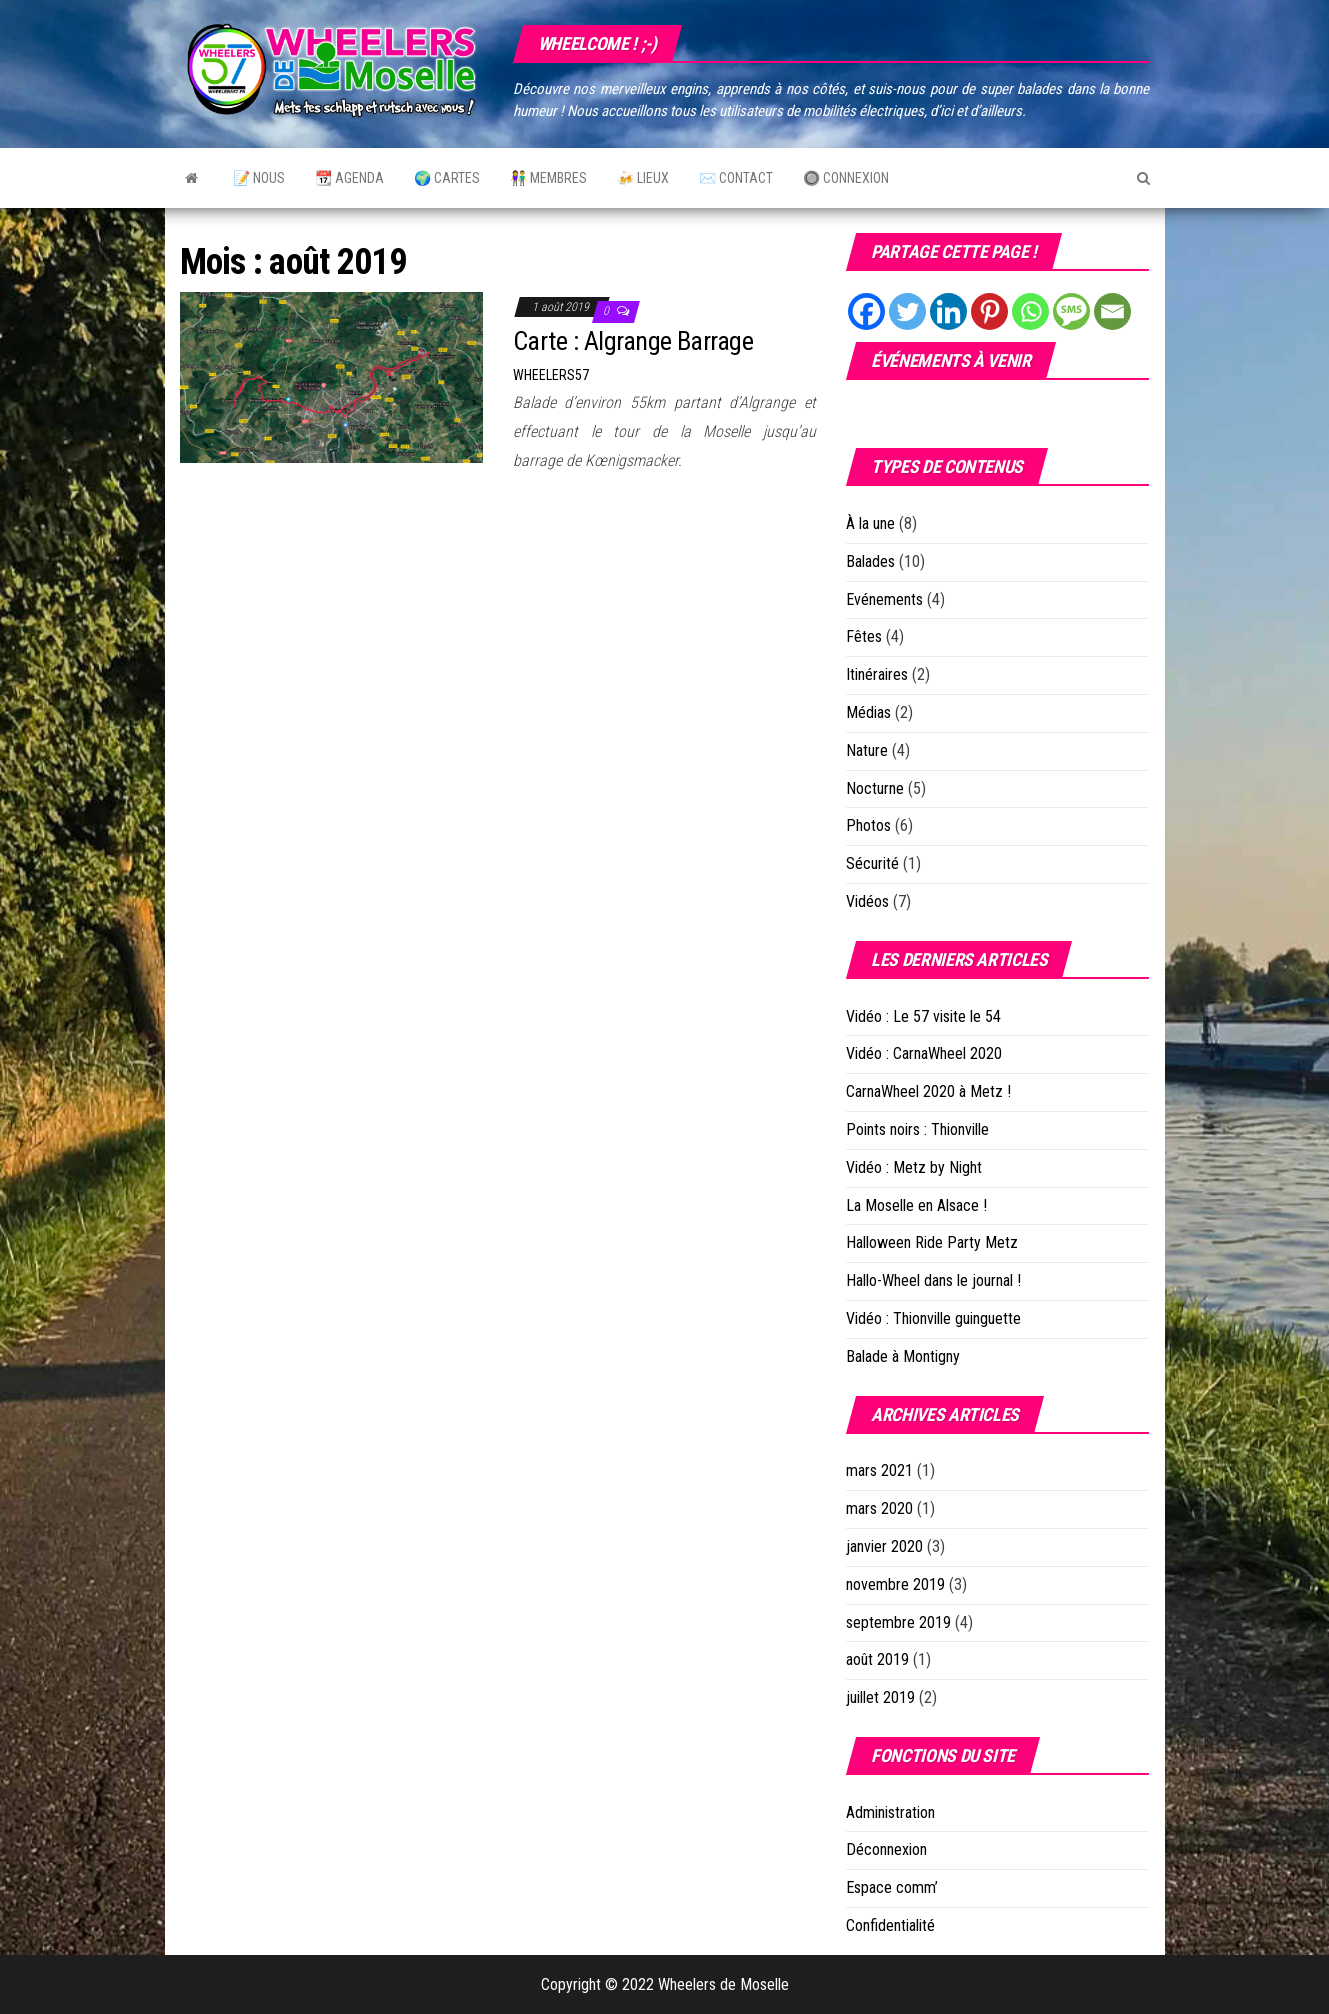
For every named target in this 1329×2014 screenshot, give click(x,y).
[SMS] (1071, 311)
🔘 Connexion (846, 178)
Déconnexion (886, 1849)
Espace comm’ (892, 1887)
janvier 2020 (884, 1546)
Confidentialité (890, 1925)
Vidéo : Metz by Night (914, 1167)
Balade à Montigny (903, 1356)
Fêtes (864, 636)
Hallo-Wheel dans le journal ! (933, 1280)
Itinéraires (877, 674)
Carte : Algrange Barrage (633, 341)
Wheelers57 (551, 375)
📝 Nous (259, 178)
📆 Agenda (349, 178)
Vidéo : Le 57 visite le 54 (923, 1016)
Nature (867, 750)
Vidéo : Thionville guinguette (933, 1318)
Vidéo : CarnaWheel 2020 (924, 1053)
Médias (868, 712)
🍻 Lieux (643, 178)
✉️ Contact (736, 178)
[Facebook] (866, 311)
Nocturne (875, 788)
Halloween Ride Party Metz (932, 1242)
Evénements (884, 599)
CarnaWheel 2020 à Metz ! (928, 1091)
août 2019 (877, 1659)
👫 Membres (548, 178)
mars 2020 (879, 1508)
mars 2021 (879, 1470)
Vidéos (867, 901)
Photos (868, 825)
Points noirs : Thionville (917, 1129)
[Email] (1112, 311)
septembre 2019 (898, 1622)
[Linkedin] (948, 311)
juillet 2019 (880, 1697)
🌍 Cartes (447, 178)
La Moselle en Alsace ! (916, 1205)
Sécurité (872, 863)
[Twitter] (907, 311)
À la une (870, 523)
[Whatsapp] (1030, 311)
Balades (870, 561)
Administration (890, 1812)
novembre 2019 (895, 1584)
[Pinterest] (989, 311)
